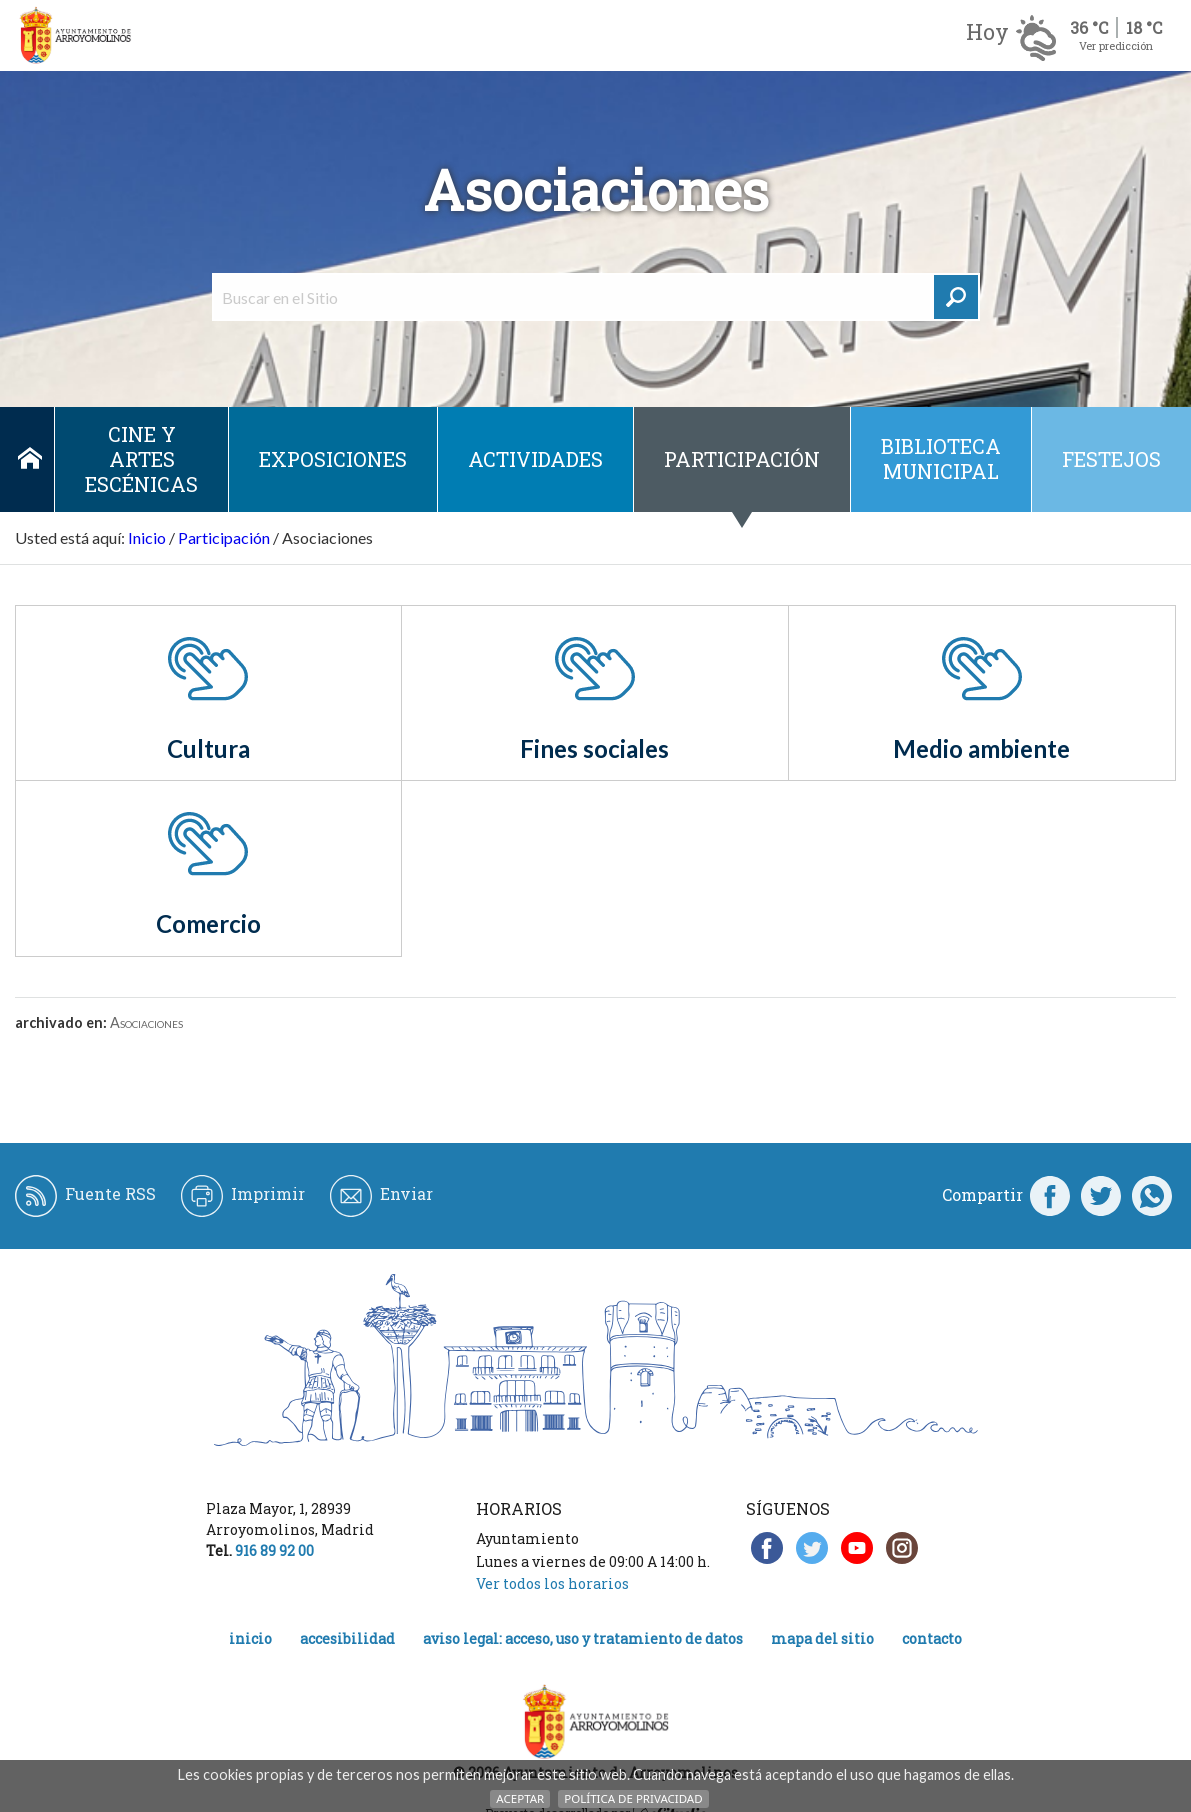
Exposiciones (333, 459)
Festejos (1111, 459)
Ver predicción (1116, 45)
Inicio (30, 459)
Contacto (932, 1638)
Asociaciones (146, 1022)
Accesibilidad (347, 1638)
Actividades (535, 459)
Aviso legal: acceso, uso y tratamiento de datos (583, 1638)
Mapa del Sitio (822, 1638)
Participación (742, 459)
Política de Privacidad (633, 1798)
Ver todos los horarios (552, 1583)
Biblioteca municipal (941, 458)
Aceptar (520, 1798)
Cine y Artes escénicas (141, 459)
